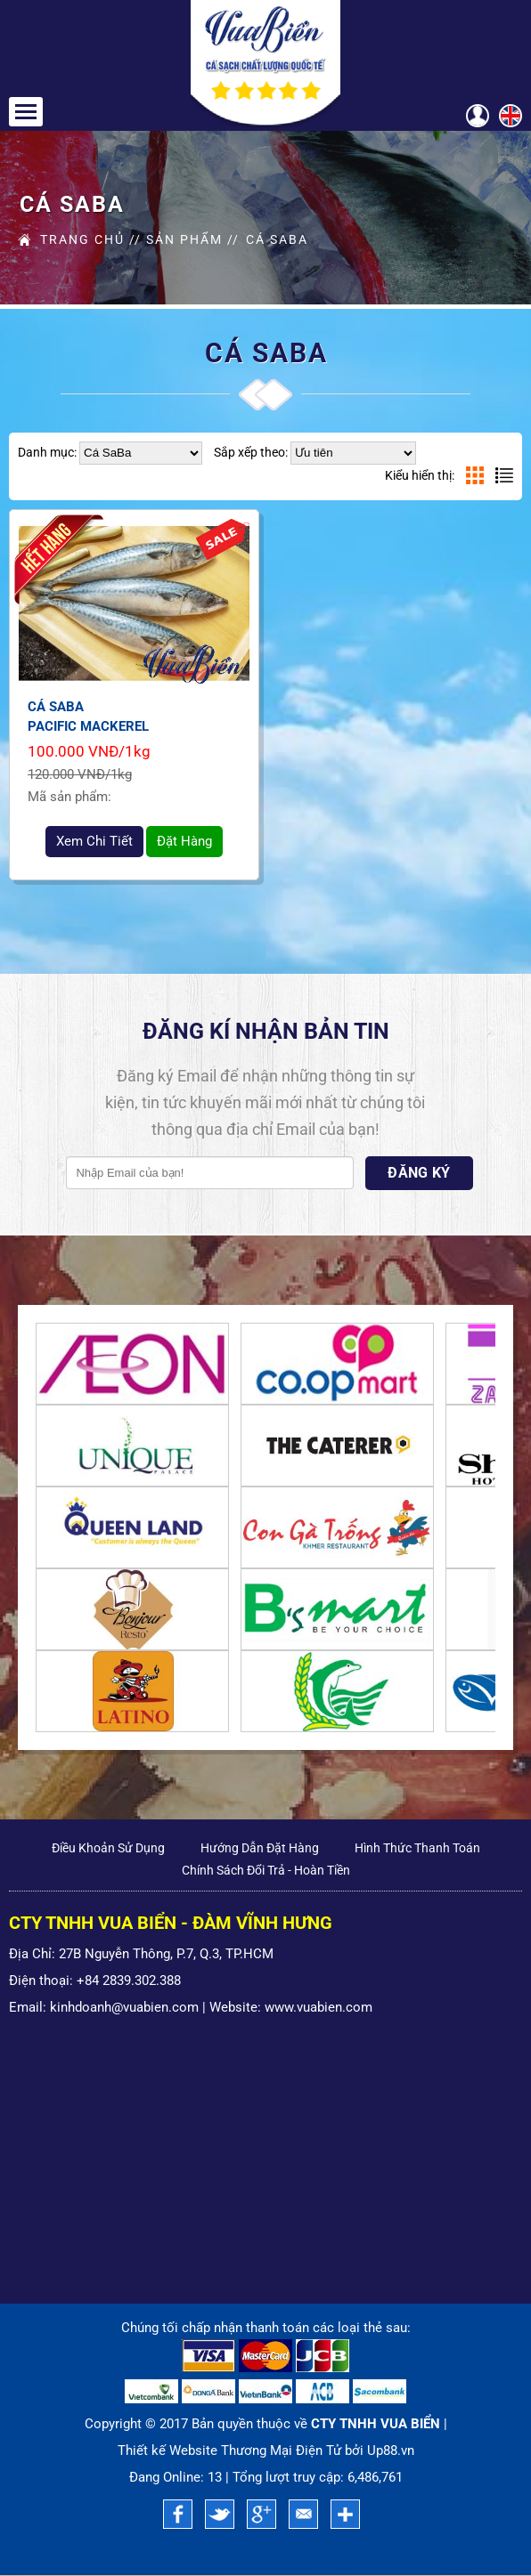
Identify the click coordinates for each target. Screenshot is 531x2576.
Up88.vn (390, 2451)
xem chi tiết (94, 841)
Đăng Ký (419, 1173)
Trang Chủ (82, 239)
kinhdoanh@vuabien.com (124, 2007)
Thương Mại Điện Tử (281, 2451)
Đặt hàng (184, 841)
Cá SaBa (276, 239)
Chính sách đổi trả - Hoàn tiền (266, 1870)
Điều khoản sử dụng (108, 1848)
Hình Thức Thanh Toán (417, 1848)
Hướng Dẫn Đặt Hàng (259, 1848)
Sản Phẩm (184, 239)
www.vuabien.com (318, 2007)
